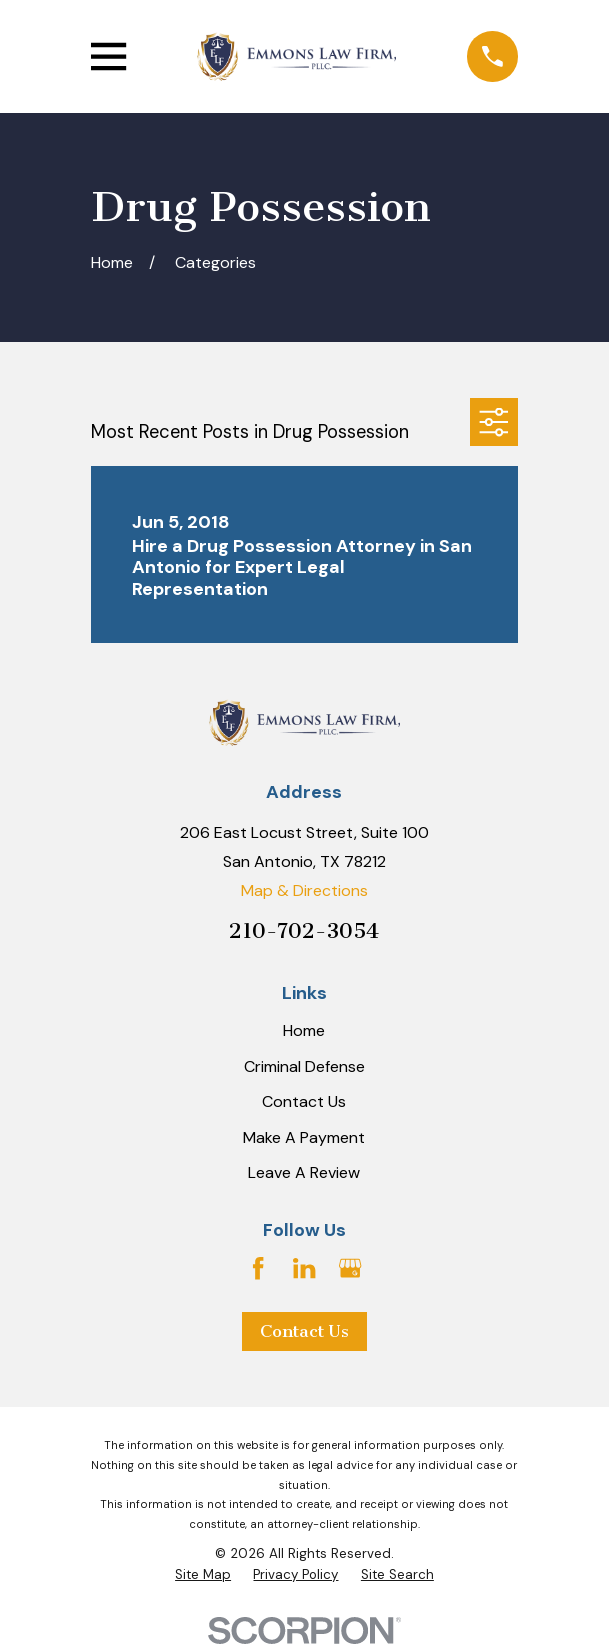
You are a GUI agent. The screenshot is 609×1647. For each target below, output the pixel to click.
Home (304, 1030)
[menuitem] (203, 1575)
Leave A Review (304, 1172)
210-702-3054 (304, 931)
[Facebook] (258, 1268)
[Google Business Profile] (350, 1268)
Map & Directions (304, 890)
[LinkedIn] (304, 1268)
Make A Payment (304, 1137)
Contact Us (304, 1101)
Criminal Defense (304, 1066)
